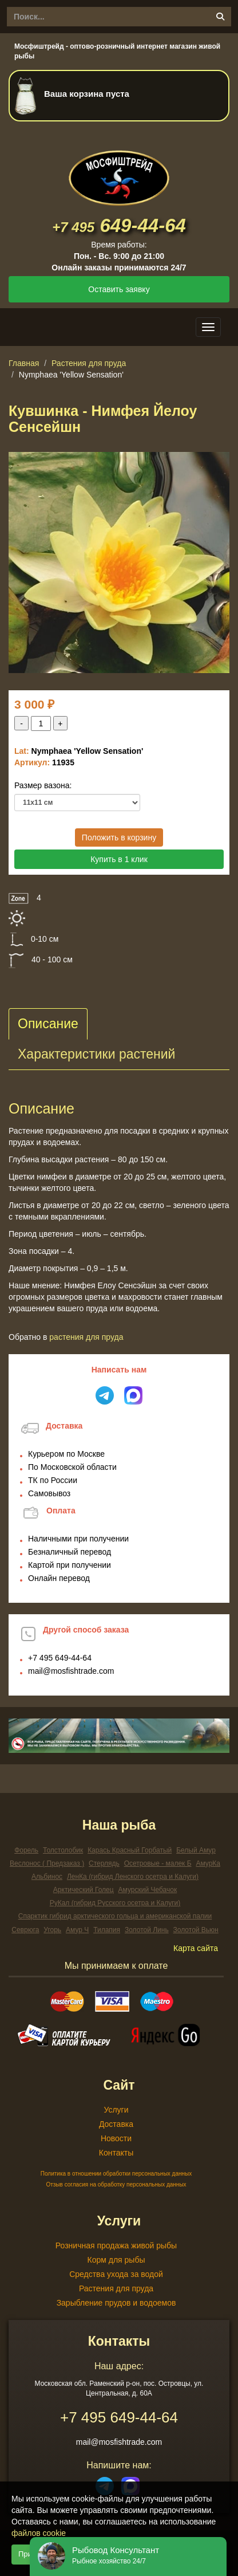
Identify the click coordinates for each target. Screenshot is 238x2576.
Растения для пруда (88, 363)
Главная (24, 363)
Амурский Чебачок (147, 1890)
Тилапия (106, 1930)
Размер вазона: (43, 785)
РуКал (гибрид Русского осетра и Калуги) (115, 1903)
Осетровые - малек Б (158, 1863)
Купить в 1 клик (119, 859)
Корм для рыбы (116, 2259)
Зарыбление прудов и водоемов (116, 2302)
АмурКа (208, 1863)
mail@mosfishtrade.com (71, 1671)
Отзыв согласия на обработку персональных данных (116, 2184)
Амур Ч (77, 1930)
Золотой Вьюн (196, 1930)
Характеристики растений (96, 1054)
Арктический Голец (83, 1890)
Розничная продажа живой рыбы (116, 2245)
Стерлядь (104, 1863)
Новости (116, 2138)
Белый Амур (196, 1850)
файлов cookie (38, 2533)
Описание (48, 1023)
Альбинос (46, 1877)
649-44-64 (119, 225)
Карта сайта (195, 1948)
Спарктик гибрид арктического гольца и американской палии (115, 1916)
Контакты (116, 2152)
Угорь (52, 1930)
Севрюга (25, 1930)
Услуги (116, 2109)
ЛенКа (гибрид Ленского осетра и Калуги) (133, 1877)
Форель (26, 1850)
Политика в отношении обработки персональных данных (116, 2173)
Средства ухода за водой (116, 2274)
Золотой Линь (147, 1930)
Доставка (116, 2124)
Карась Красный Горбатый (130, 1850)
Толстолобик (63, 1850)
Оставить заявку (118, 289)
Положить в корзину (119, 837)
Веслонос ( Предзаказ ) (47, 1863)
